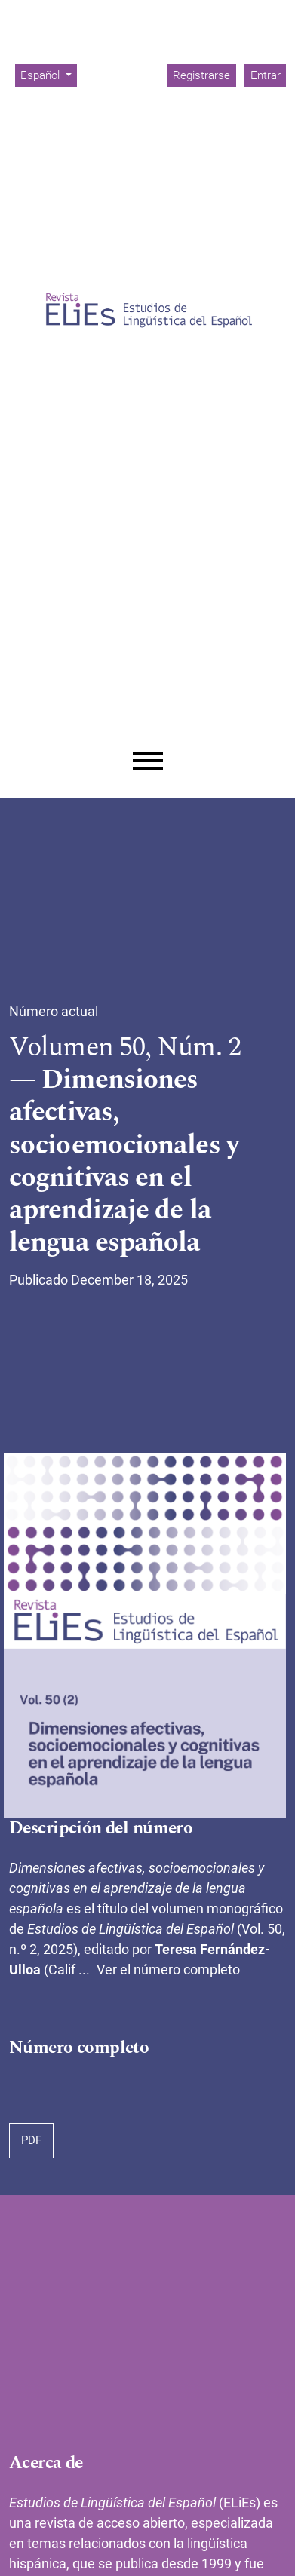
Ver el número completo (168, 1969)
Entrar (265, 75)
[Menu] (148, 761)
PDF (31, 2140)
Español (48, 74)
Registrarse (201, 75)
